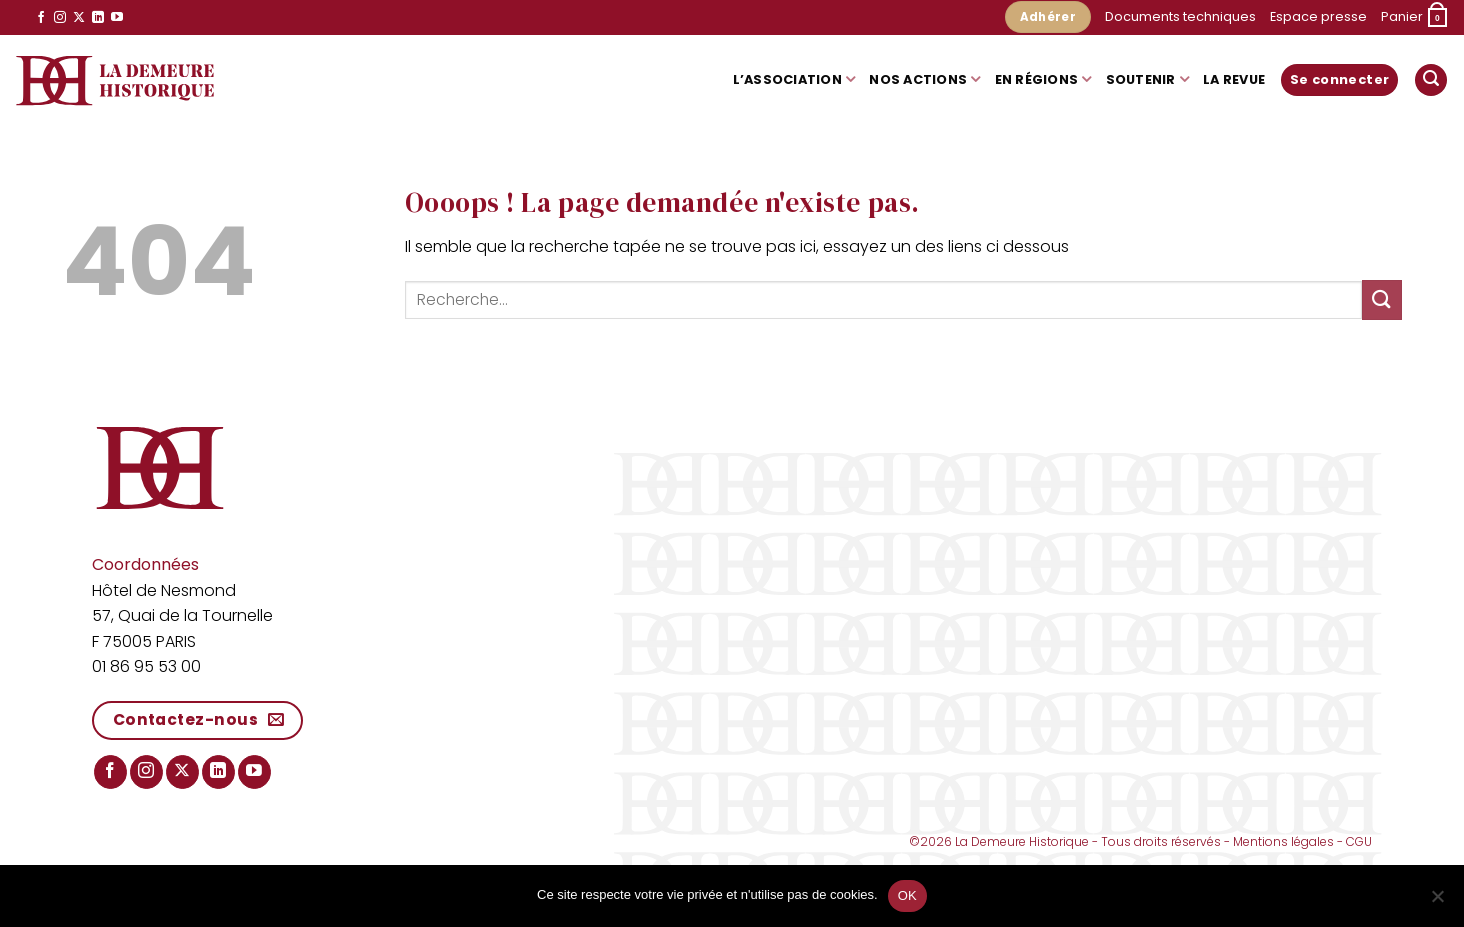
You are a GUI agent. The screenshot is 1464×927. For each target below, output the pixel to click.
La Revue (1234, 79)
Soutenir (1148, 79)
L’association (794, 79)
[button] (1415, 18)
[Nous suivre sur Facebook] (41, 18)
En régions (1043, 79)
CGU (1359, 841)
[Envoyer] (1382, 299)
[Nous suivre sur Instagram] (60, 18)
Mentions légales (1283, 841)
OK (907, 895)
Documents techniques (1180, 16)
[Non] (1437, 902)
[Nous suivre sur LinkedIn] (98, 18)
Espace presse (1318, 16)
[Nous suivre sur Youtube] (117, 18)
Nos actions (924, 79)
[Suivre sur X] (79, 18)
